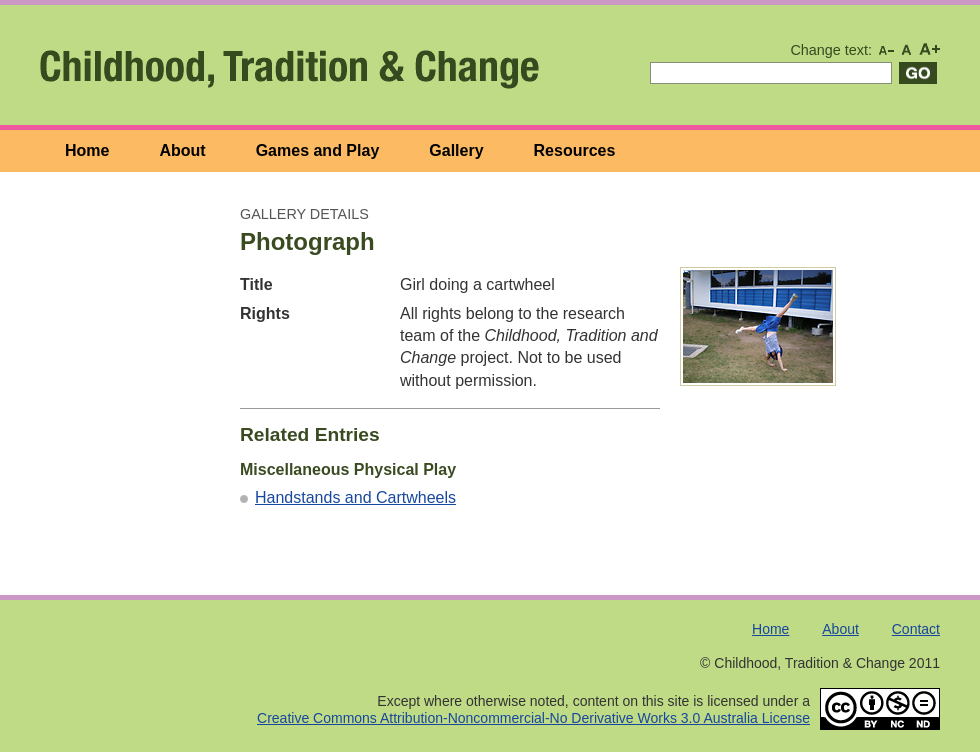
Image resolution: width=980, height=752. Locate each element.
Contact (916, 629)
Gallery (456, 150)
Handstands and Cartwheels (355, 497)
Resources (575, 150)
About (182, 150)
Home (87, 150)
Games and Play (318, 150)
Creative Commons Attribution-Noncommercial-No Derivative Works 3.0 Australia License (533, 718)
